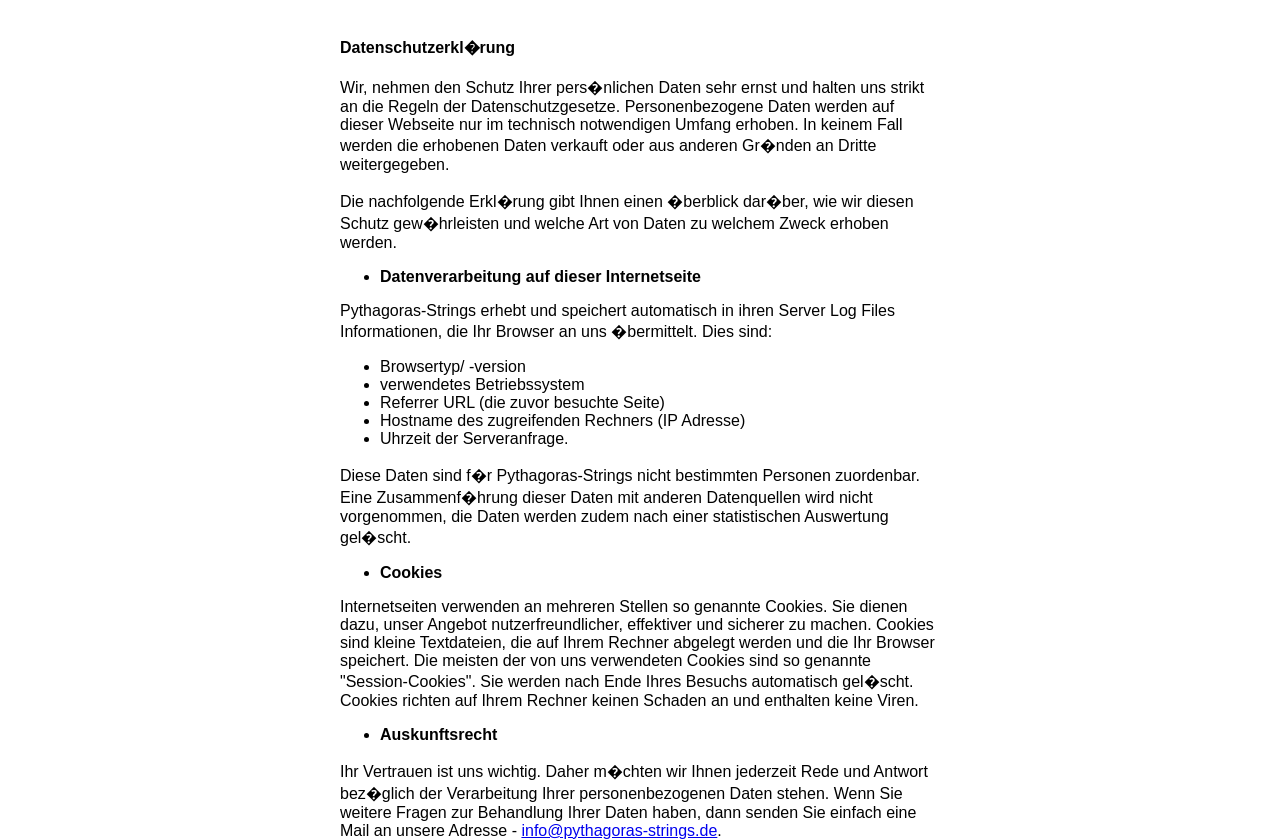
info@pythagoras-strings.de (619, 830)
